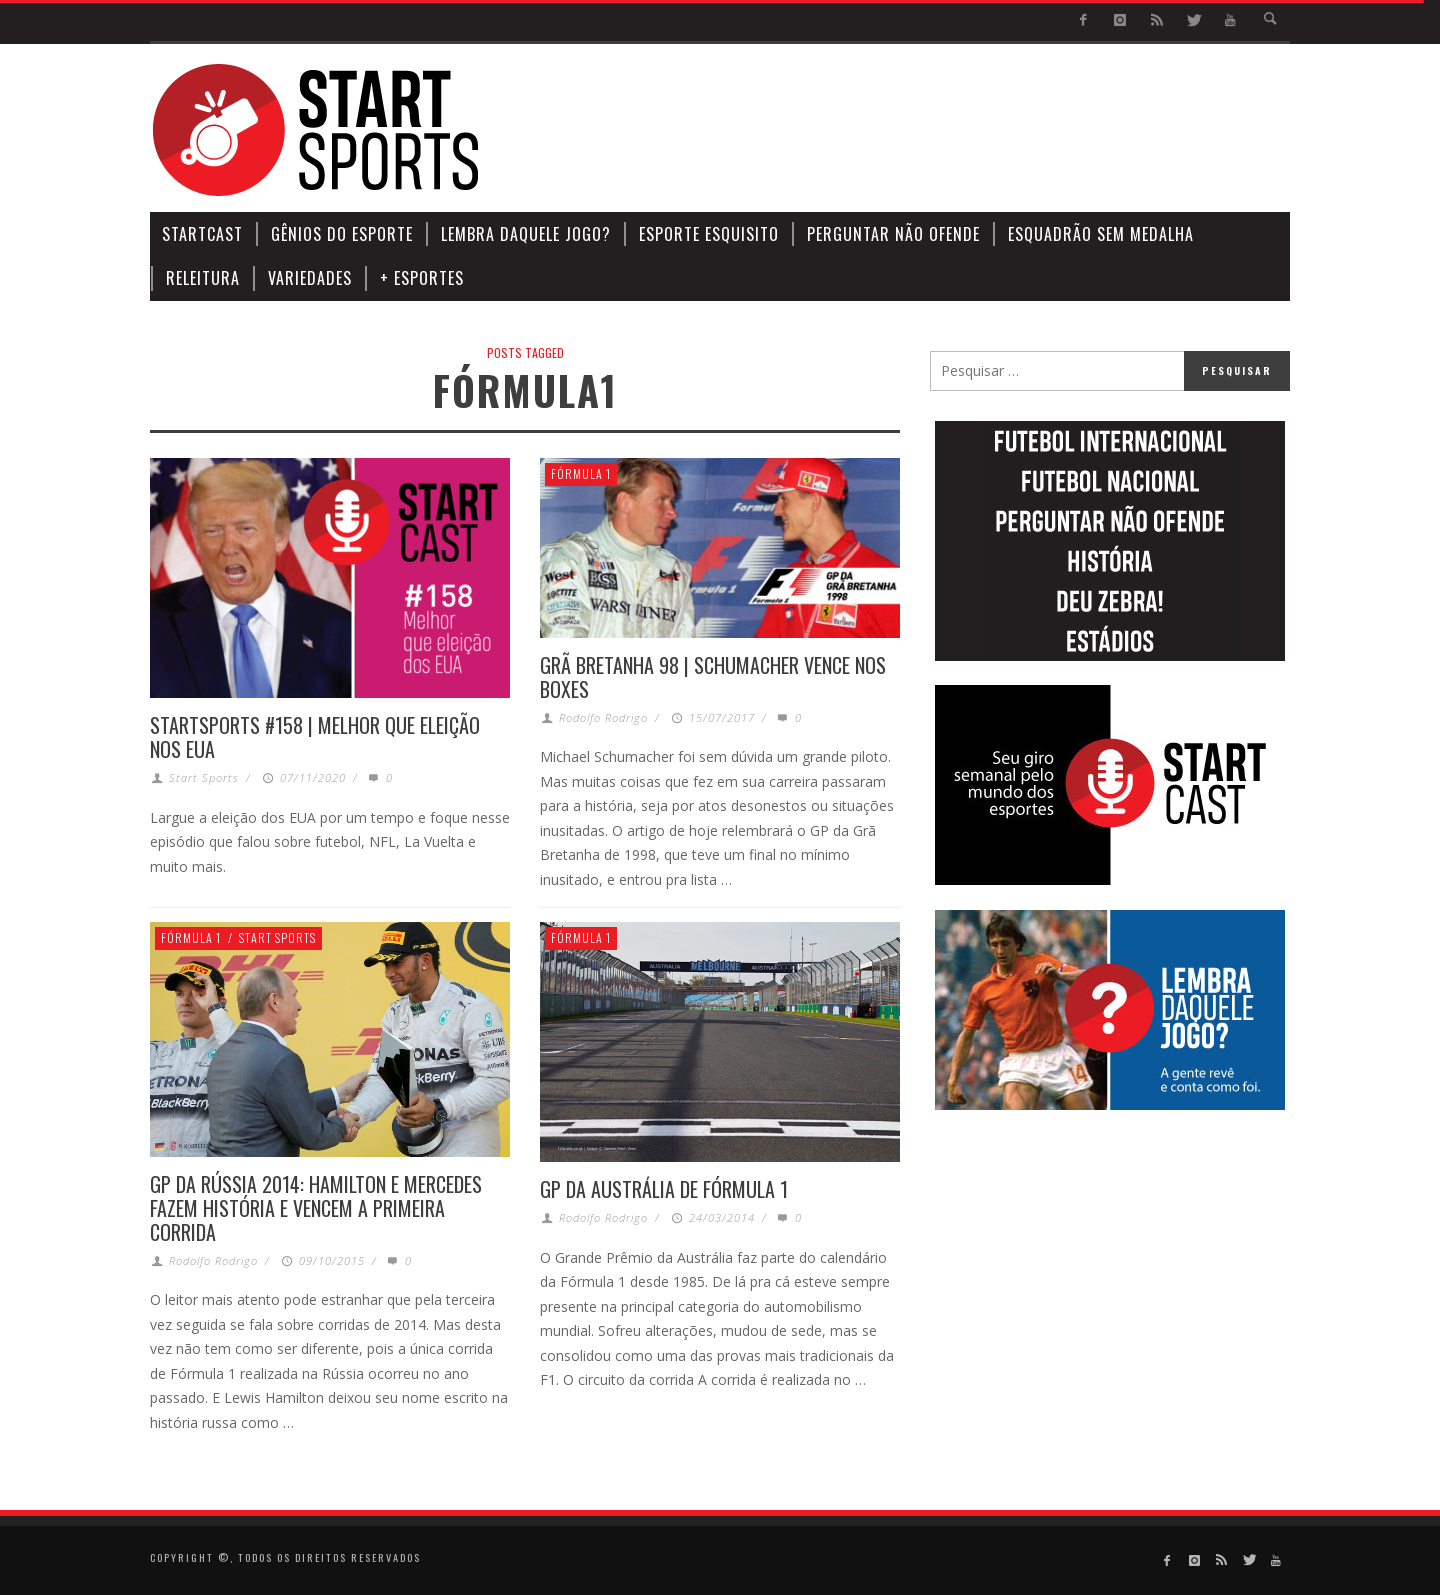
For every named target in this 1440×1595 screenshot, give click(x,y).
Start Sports (204, 777)
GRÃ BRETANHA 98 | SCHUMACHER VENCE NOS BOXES (713, 677)
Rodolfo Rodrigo (603, 717)
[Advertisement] (926, 130)
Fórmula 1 (581, 473)
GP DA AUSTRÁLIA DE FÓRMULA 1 (664, 1189)
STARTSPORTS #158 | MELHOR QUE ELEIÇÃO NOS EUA (315, 737)
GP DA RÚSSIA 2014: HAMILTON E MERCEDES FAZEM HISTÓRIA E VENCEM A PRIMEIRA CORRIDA (316, 1208)
